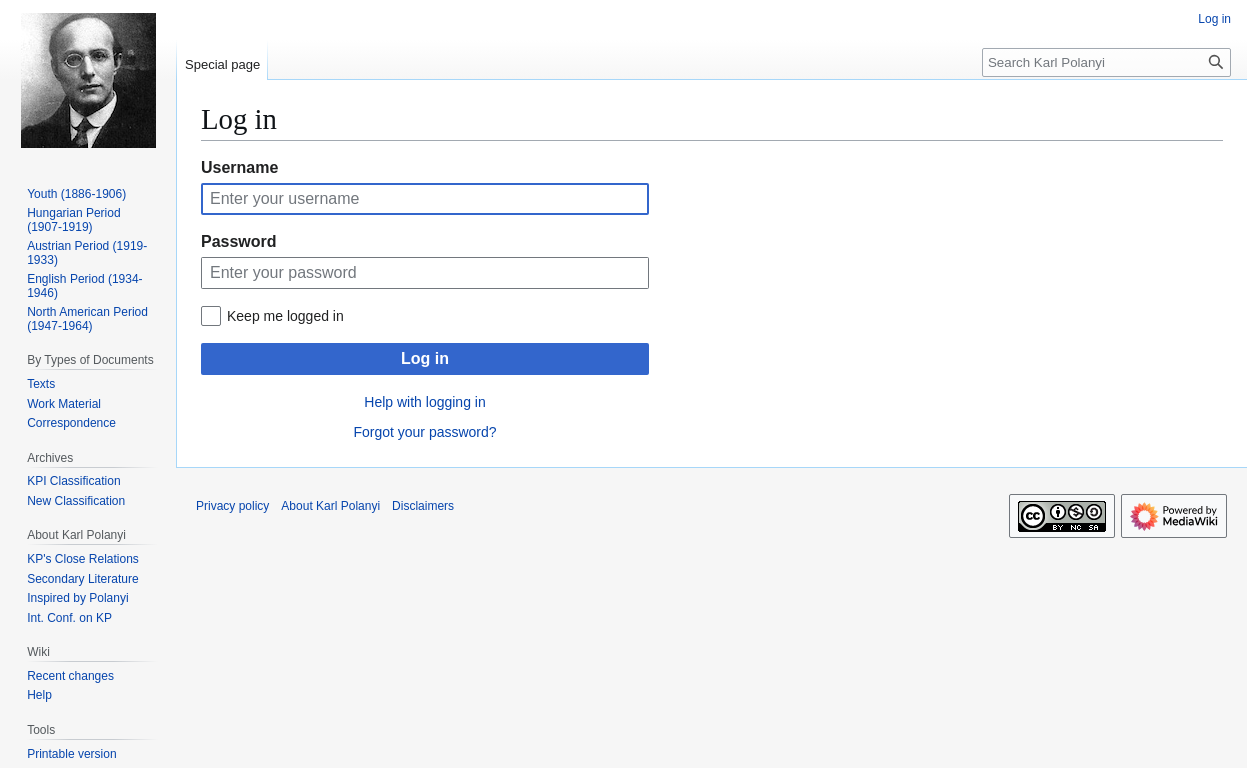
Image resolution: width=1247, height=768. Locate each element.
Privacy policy (232, 506)
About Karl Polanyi (330, 506)
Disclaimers (423, 506)
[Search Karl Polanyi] (1106, 62)
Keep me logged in (285, 316)
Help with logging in (424, 402)
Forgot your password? (424, 432)
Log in (425, 358)
